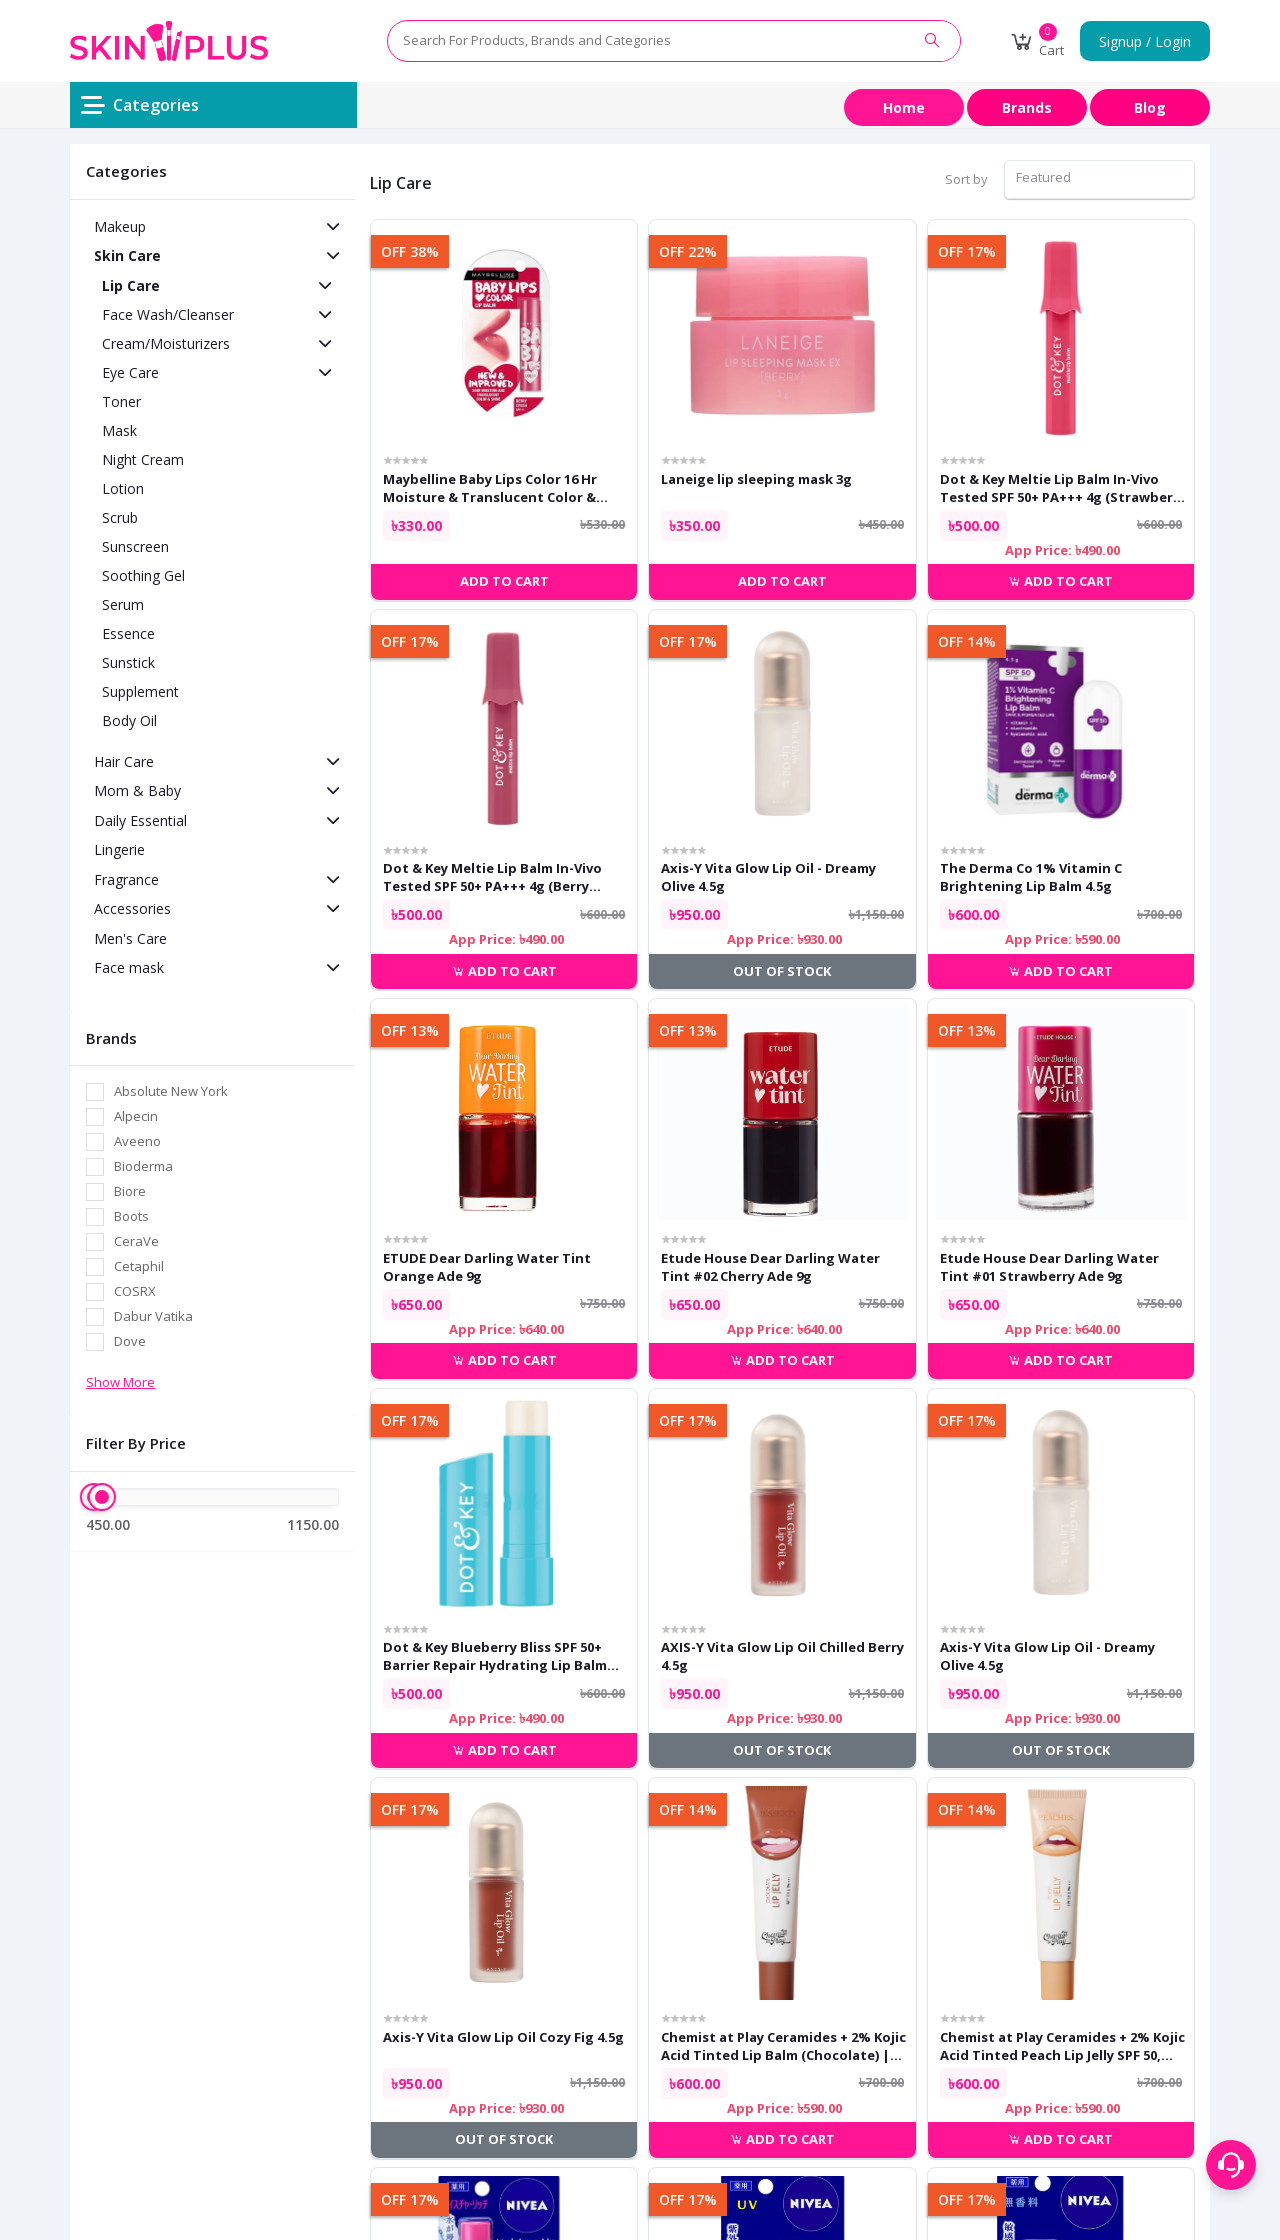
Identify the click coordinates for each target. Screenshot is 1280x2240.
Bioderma (143, 1166)
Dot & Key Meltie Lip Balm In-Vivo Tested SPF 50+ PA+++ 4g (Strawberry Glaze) (1063, 488)
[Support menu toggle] (1231, 2165)
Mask (119, 430)
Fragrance (126, 879)
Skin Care (127, 255)
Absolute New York (171, 1091)
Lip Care (131, 285)
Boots (131, 1216)
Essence (128, 633)
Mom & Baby (137, 790)
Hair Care (124, 761)
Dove (130, 1341)
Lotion (123, 488)
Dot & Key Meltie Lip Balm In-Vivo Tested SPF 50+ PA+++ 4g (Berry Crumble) (492, 877)
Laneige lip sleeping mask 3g (756, 479)
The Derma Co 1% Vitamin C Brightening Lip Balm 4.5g (1031, 877)
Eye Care (130, 372)
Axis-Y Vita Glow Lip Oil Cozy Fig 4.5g (503, 2037)
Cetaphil (139, 1266)
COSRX (135, 1291)
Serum (123, 604)
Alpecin (136, 1116)
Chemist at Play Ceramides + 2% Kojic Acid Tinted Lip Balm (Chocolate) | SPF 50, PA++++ (783, 2046)
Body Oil (129, 720)
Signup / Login (1145, 41)
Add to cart (1060, 581)
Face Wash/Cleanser (168, 314)
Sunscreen (135, 546)
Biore (130, 1191)
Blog (1150, 107)
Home (904, 107)
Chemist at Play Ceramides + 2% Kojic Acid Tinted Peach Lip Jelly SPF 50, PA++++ (1062, 2046)
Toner (121, 401)
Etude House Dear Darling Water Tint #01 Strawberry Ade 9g (1049, 1267)
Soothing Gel (143, 575)
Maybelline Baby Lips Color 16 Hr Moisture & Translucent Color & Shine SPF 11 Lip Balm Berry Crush (493, 488)
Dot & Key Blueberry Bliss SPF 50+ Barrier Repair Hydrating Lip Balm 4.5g (495, 1656)
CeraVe (136, 1241)
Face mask (129, 967)
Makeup (120, 226)
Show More (120, 1382)
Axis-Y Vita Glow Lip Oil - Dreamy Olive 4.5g (768, 877)
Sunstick (128, 662)
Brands (1027, 107)
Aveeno (137, 1141)
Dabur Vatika (153, 1316)
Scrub (120, 517)
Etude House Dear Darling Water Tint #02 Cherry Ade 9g (770, 1267)
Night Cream (143, 459)
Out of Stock (782, 971)
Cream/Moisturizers (166, 343)
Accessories (132, 908)
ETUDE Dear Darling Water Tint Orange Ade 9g (487, 1267)
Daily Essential (140, 820)
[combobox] (1099, 179)
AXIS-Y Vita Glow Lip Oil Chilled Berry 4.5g (782, 1656)
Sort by (966, 179)
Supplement (140, 691)
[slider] (102, 1497)
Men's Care (130, 938)
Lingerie (119, 849)
